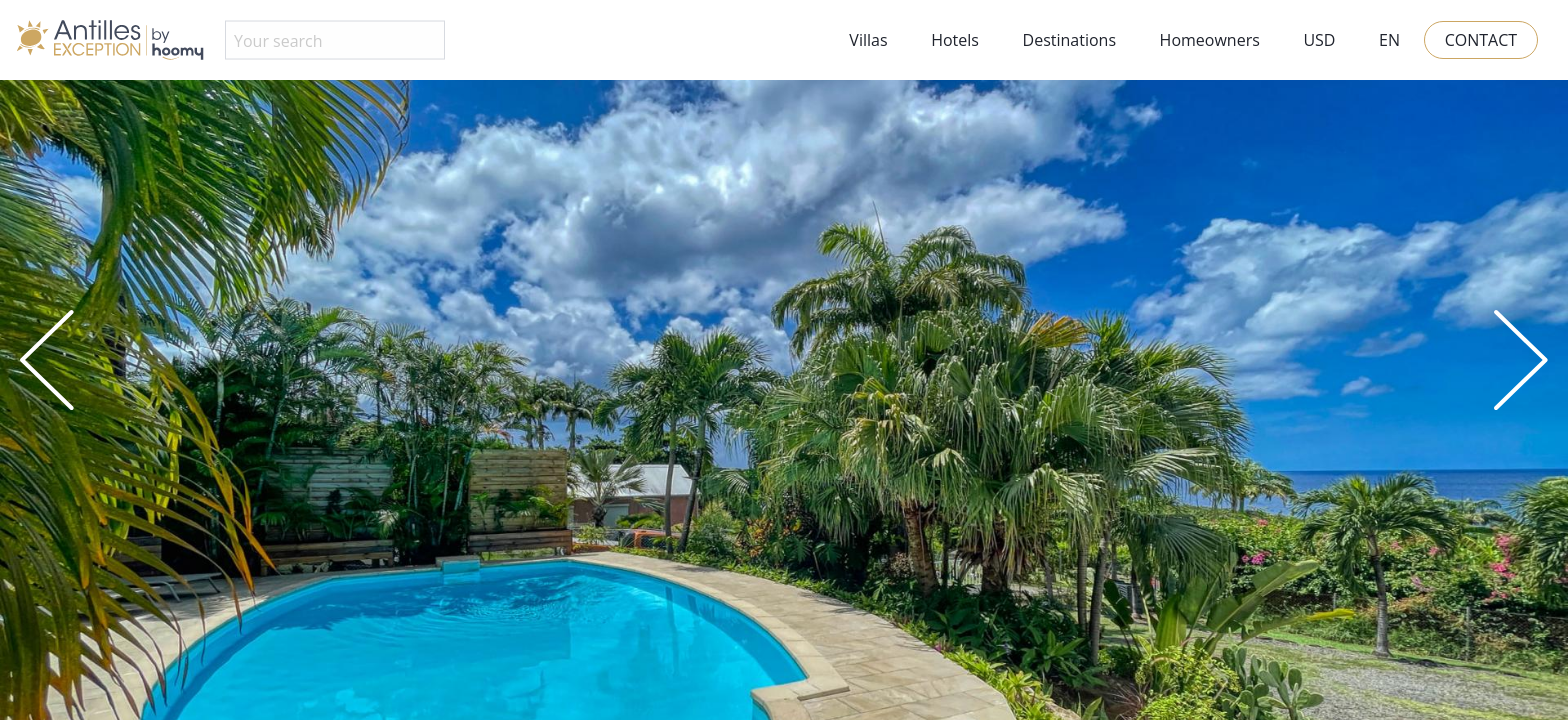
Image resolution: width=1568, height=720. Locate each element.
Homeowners (1210, 40)
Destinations (1069, 40)
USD (1319, 40)
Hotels (955, 40)
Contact (1481, 40)
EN (1389, 40)
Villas (868, 40)
